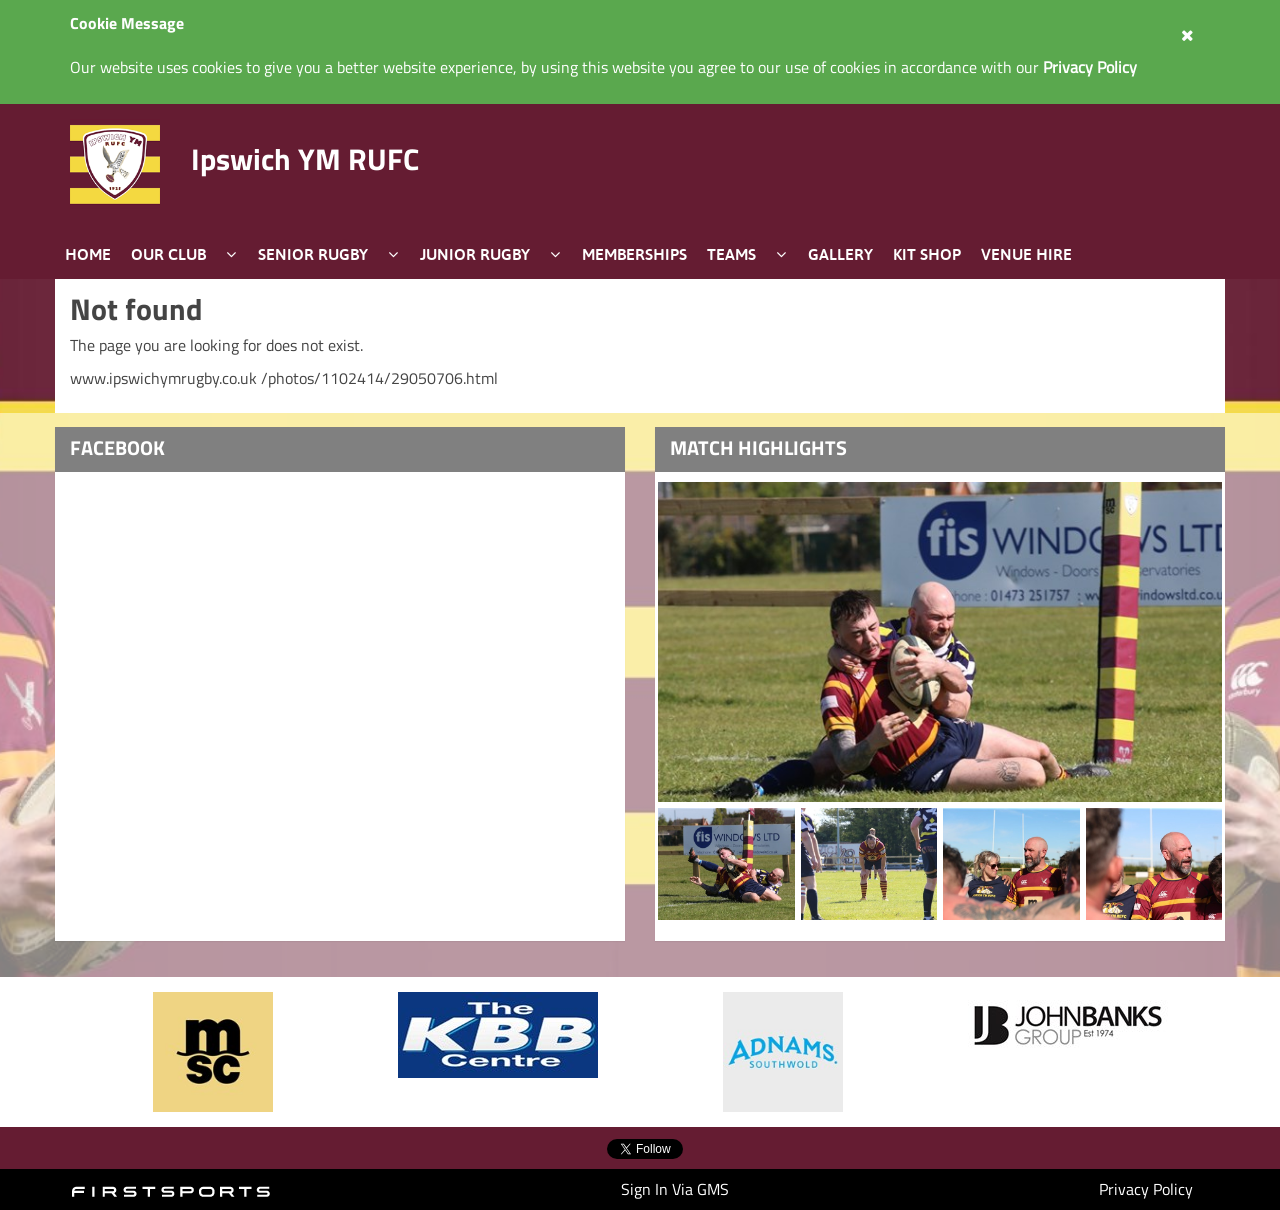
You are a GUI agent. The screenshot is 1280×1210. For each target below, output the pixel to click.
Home (88, 254)
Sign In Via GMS (675, 1189)
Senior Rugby (313, 254)
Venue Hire (1026, 254)
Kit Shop (927, 254)
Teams (731, 254)
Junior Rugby (475, 254)
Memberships (634, 254)
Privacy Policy (1146, 1189)
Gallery (840, 254)
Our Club (168, 254)
